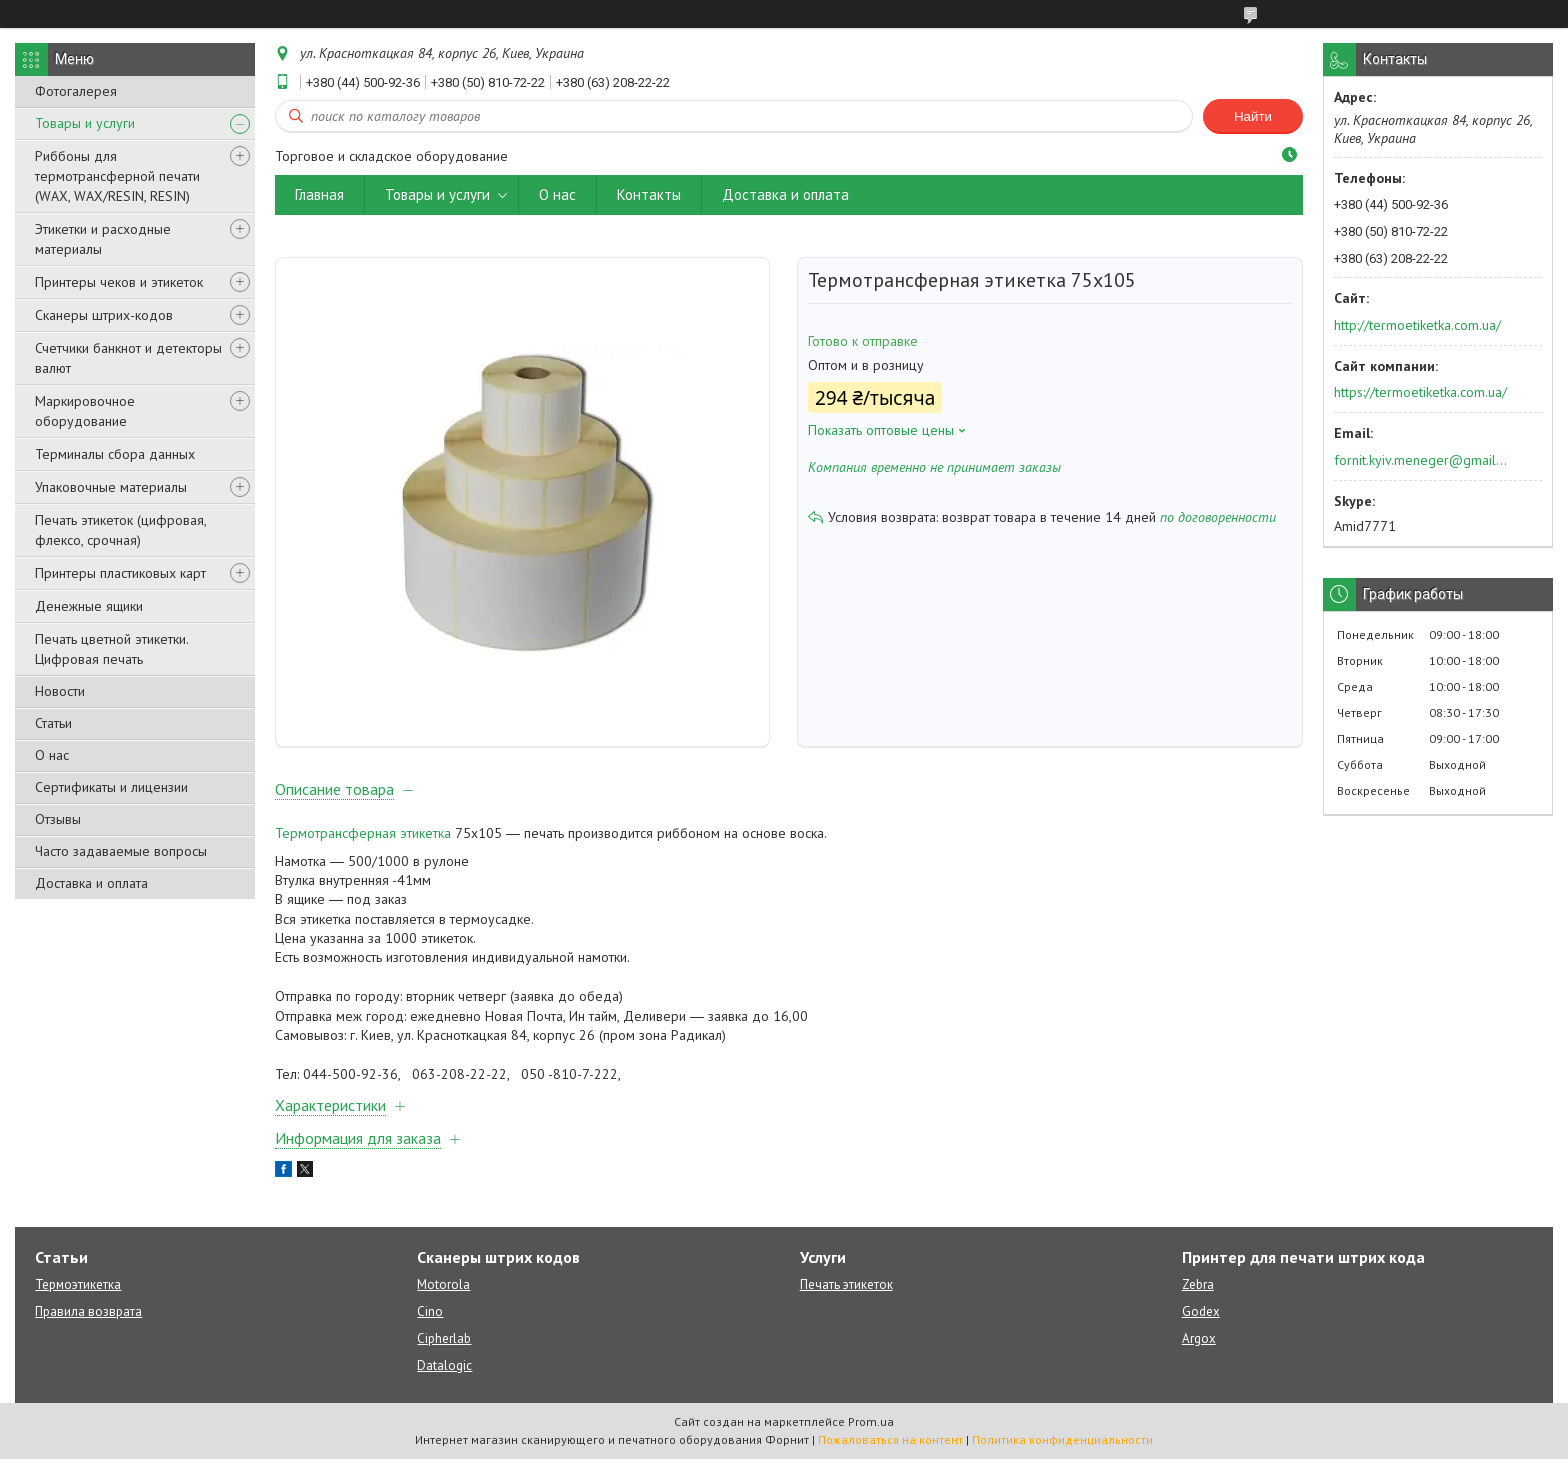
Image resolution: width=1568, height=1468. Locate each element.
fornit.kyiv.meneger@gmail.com (1421, 460)
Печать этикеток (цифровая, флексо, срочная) (120, 530)
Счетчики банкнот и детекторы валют (128, 358)
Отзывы (58, 819)
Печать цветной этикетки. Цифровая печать (111, 649)
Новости (60, 691)
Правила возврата (88, 1320)
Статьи (53, 723)
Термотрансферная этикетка (363, 842)
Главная (319, 194)
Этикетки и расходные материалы (103, 239)
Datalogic (444, 1374)
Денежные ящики (89, 606)
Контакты (649, 194)
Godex (1201, 1320)
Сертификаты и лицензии (111, 787)
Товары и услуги (85, 123)
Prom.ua (871, 1430)
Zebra (1198, 1293)
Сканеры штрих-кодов (104, 315)
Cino (430, 1320)
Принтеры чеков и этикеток (119, 282)
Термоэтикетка (78, 1293)
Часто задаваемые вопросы (121, 851)
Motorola (443, 1293)
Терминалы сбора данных (115, 454)
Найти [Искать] (1253, 116)
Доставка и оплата (91, 883)
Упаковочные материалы (111, 487)
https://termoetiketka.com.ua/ (1420, 392)
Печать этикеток (846, 1293)
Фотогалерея (76, 91)
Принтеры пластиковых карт (120, 573)
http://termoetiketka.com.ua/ (1417, 325)
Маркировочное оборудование (85, 411)
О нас (52, 755)
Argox (1199, 1347)
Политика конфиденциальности (1062, 1448)
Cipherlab (444, 1347)
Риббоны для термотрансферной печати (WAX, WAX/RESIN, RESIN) (117, 176)
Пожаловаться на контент (890, 1448)
